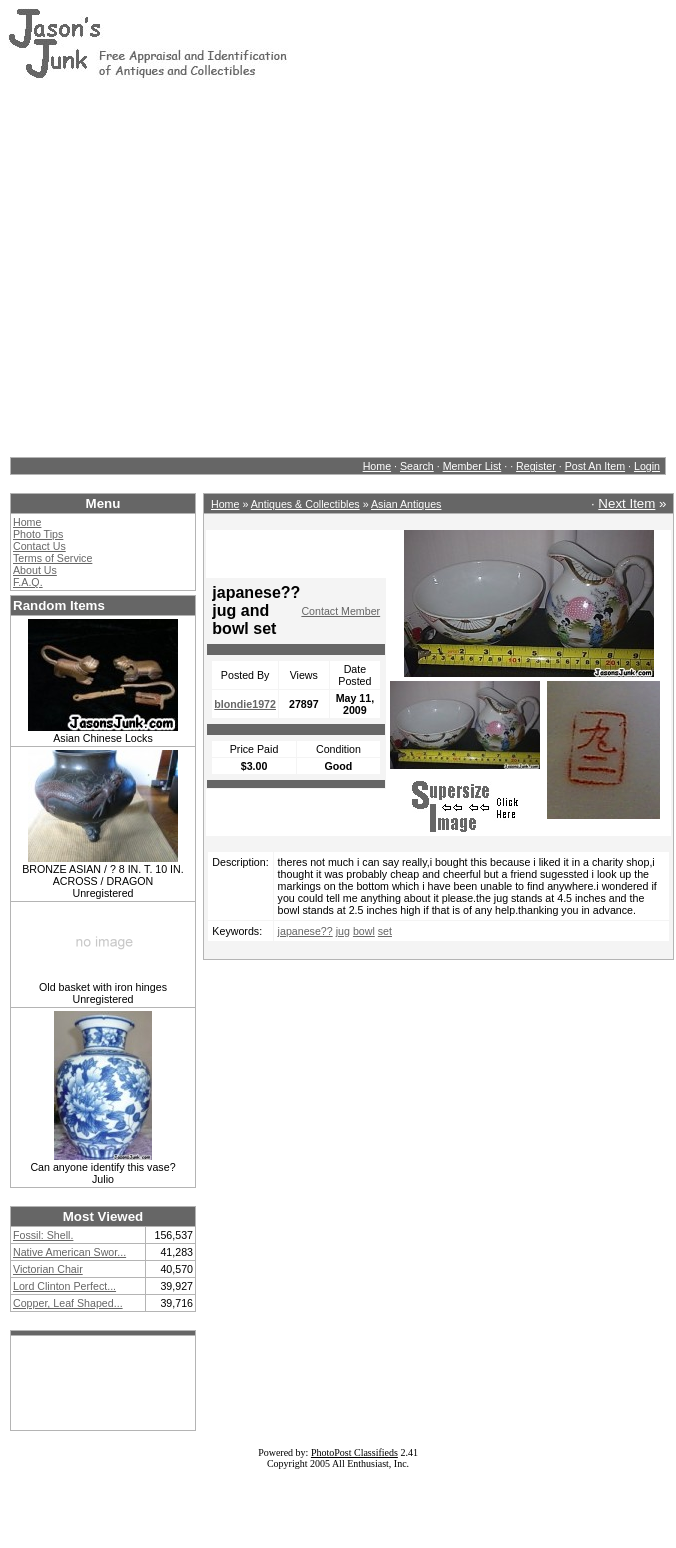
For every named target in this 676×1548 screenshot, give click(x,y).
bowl (364, 931)
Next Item (626, 503)
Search (417, 466)
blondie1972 (245, 704)
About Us (35, 570)
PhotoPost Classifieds (354, 1452)
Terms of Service (52, 558)
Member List (472, 466)
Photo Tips (38, 534)
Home (377, 466)
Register (536, 466)
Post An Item (595, 466)
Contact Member (340, 611)
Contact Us (39, 546)
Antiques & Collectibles (305, 504)
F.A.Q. (28, 582)
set (385, 931)
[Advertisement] (195, 267)
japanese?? (305, 931)
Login (647, 466)
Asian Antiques (406, 504)
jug (343, 931)
